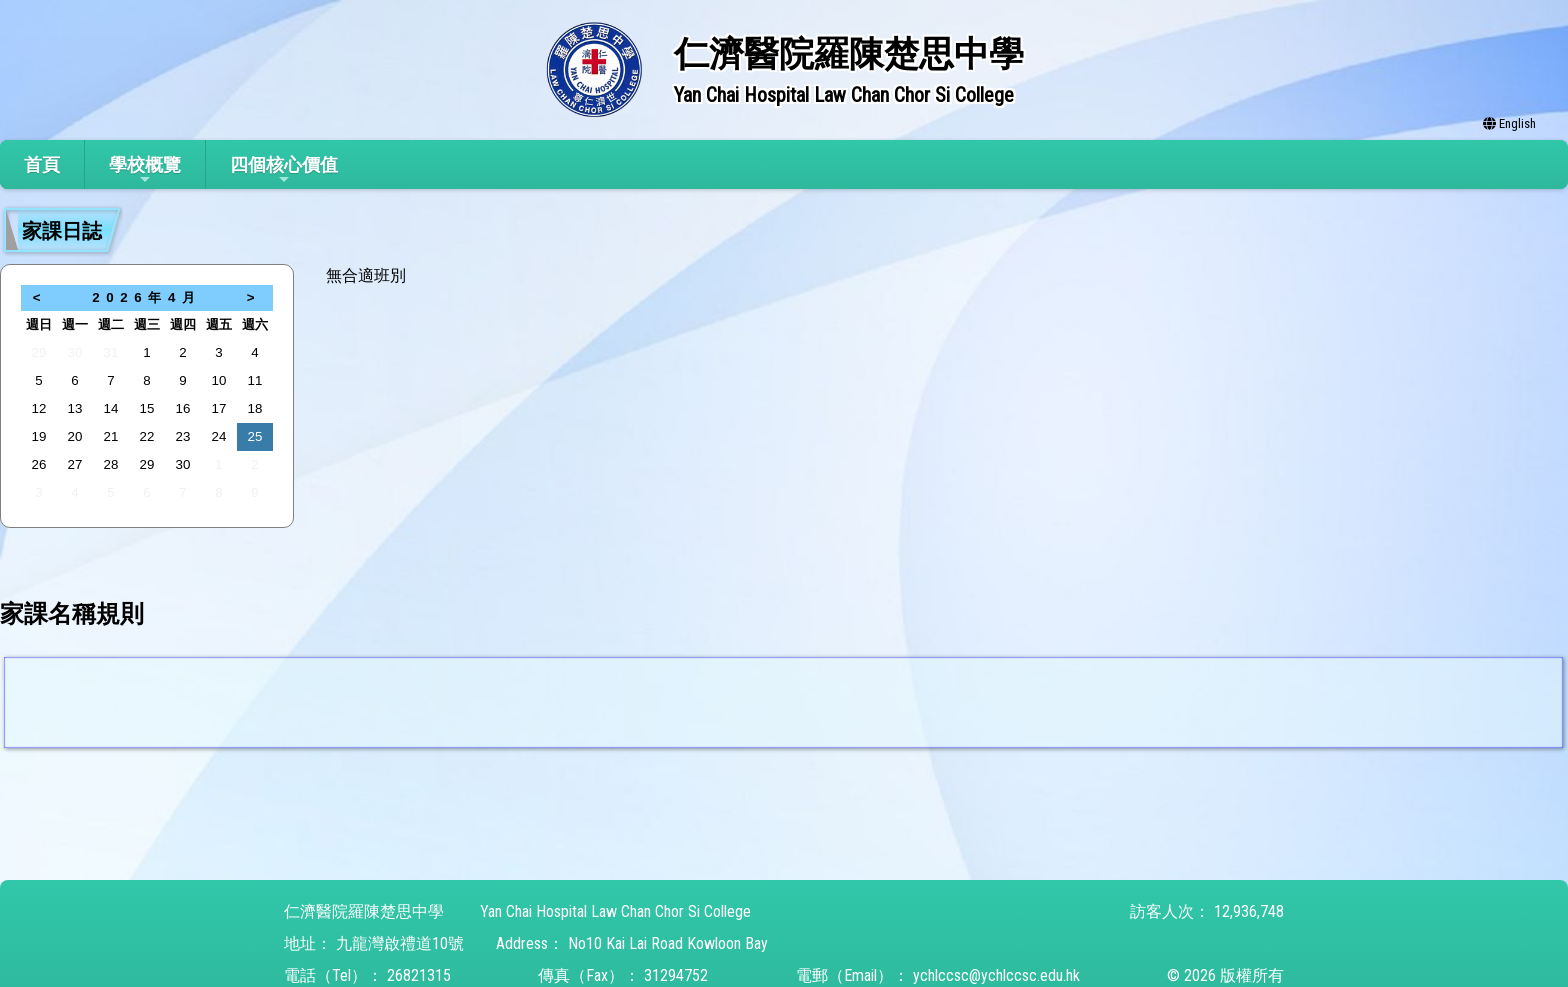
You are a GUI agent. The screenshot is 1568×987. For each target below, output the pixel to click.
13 (75, 408)
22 (147, 436)
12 (39, 408)
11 (255, 380)
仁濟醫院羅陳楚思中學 (364, 911)
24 (219, 436)
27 (75, 464)
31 (111, 352)
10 (219, 380)
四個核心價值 (284, 170)
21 (111, 436)
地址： (308, 943)
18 (255, 408)
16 (183, 408)
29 (39, 352)
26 (39, 464)
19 (39, 436)
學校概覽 (145, 170)
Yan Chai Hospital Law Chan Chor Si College (615, 911)
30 (75, 352)
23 (183, 436)
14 (111, 408)
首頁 (42, 164)
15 (147, 408)
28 (111, 464)
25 (255, 436)
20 (75, 436)
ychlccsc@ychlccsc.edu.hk (996, 975)
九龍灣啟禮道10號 (400, 943)
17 (219, 408)
